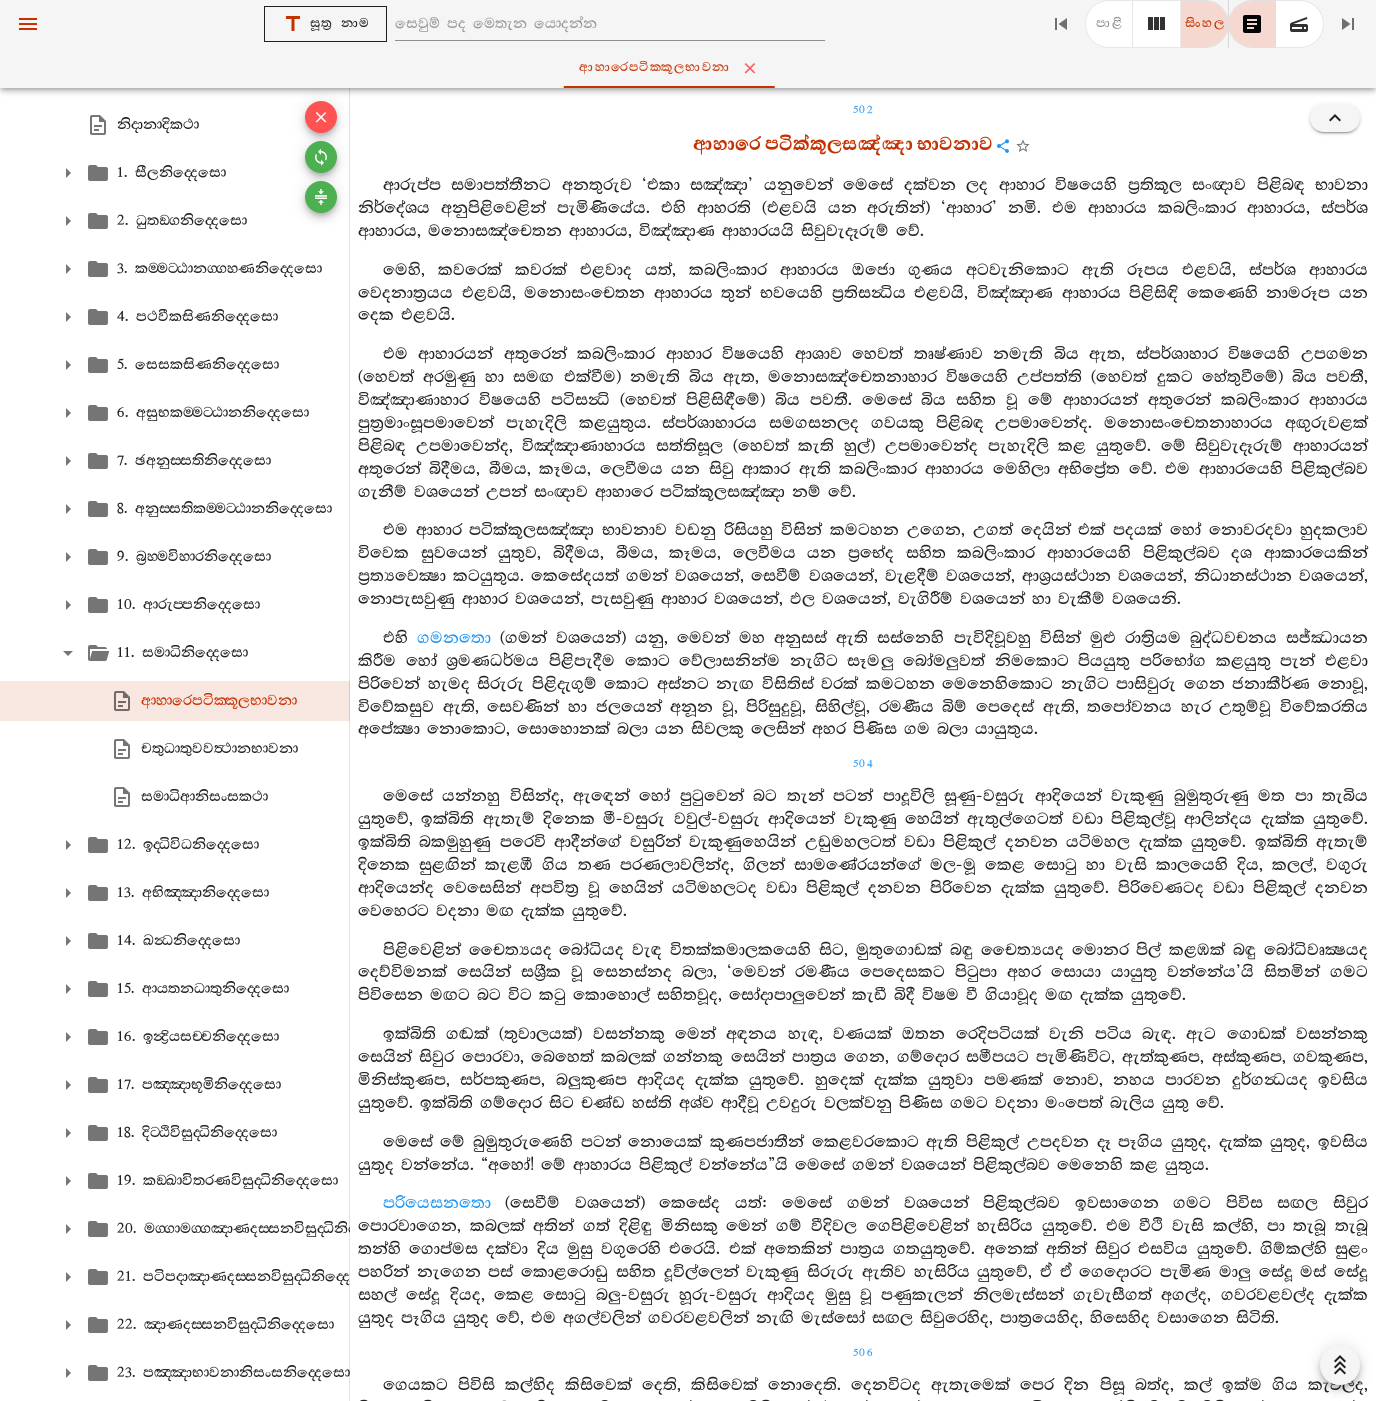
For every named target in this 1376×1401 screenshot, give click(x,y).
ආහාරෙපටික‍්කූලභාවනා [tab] (692, 68)
